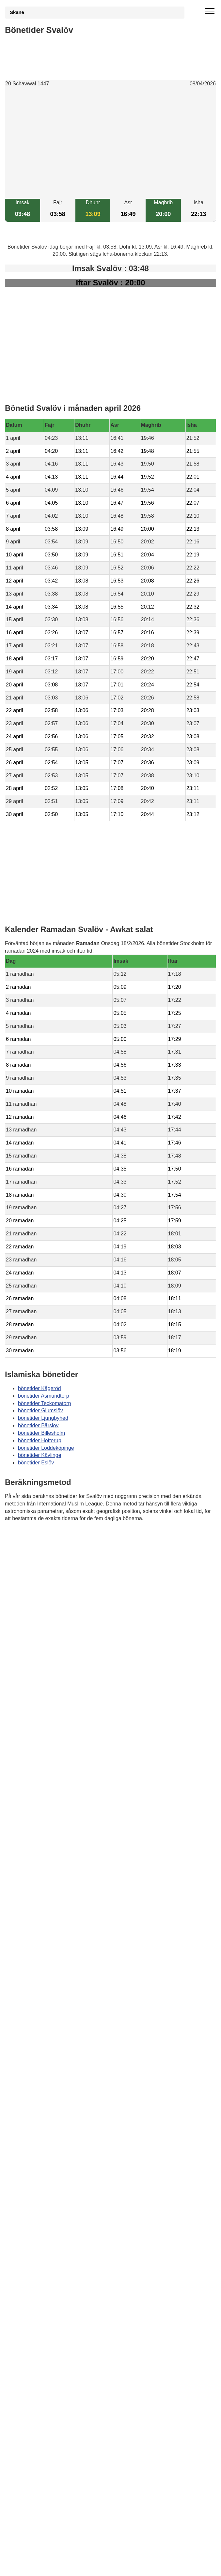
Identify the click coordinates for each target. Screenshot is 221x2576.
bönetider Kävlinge (39, 1455)
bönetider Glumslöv (40, 1410)
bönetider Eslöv (36, 1462)
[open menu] (209, 11)
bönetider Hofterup (39, 1440)
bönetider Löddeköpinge (46, 1447)
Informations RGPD (27, 1550)
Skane (17, 12)
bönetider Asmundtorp (43, 1395)
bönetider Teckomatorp (44, 1403)
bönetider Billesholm (41, 1432)
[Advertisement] (110, 143)
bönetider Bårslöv (38, 1425)
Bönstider (43, 1537)
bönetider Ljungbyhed (43, 1418)
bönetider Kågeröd (39, 1388)
